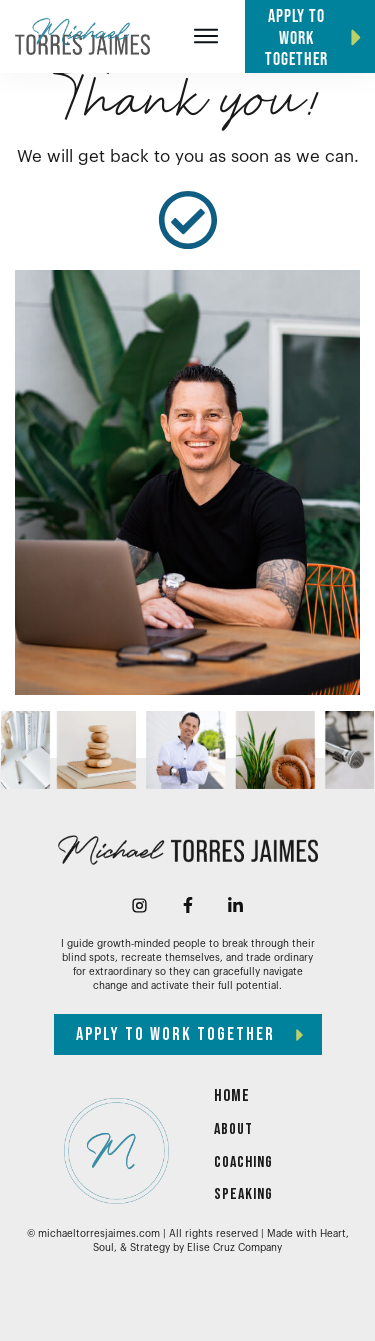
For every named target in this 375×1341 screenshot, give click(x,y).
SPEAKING (243, 1194)
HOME (232, 1096)
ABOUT (233, 1129)
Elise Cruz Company (234, 1248)
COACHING (243, 1162)
